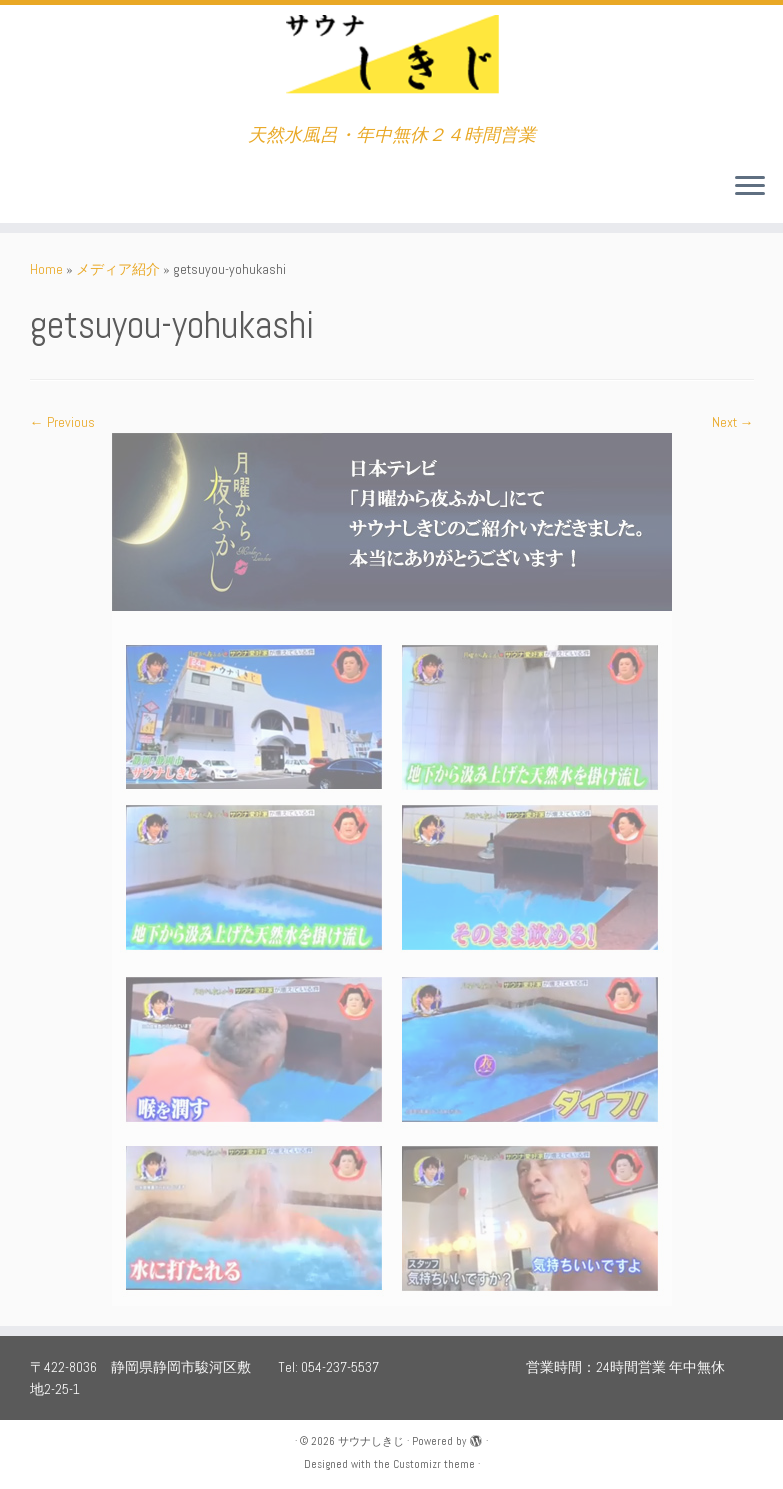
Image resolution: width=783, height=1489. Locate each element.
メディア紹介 (118, 269)
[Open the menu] (750, 187)
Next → (733, 422)
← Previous (62, 422)
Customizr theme (434, 1464)
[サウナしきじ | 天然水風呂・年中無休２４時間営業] (391, 65)
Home (46, 269)
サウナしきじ (371, 1441)
